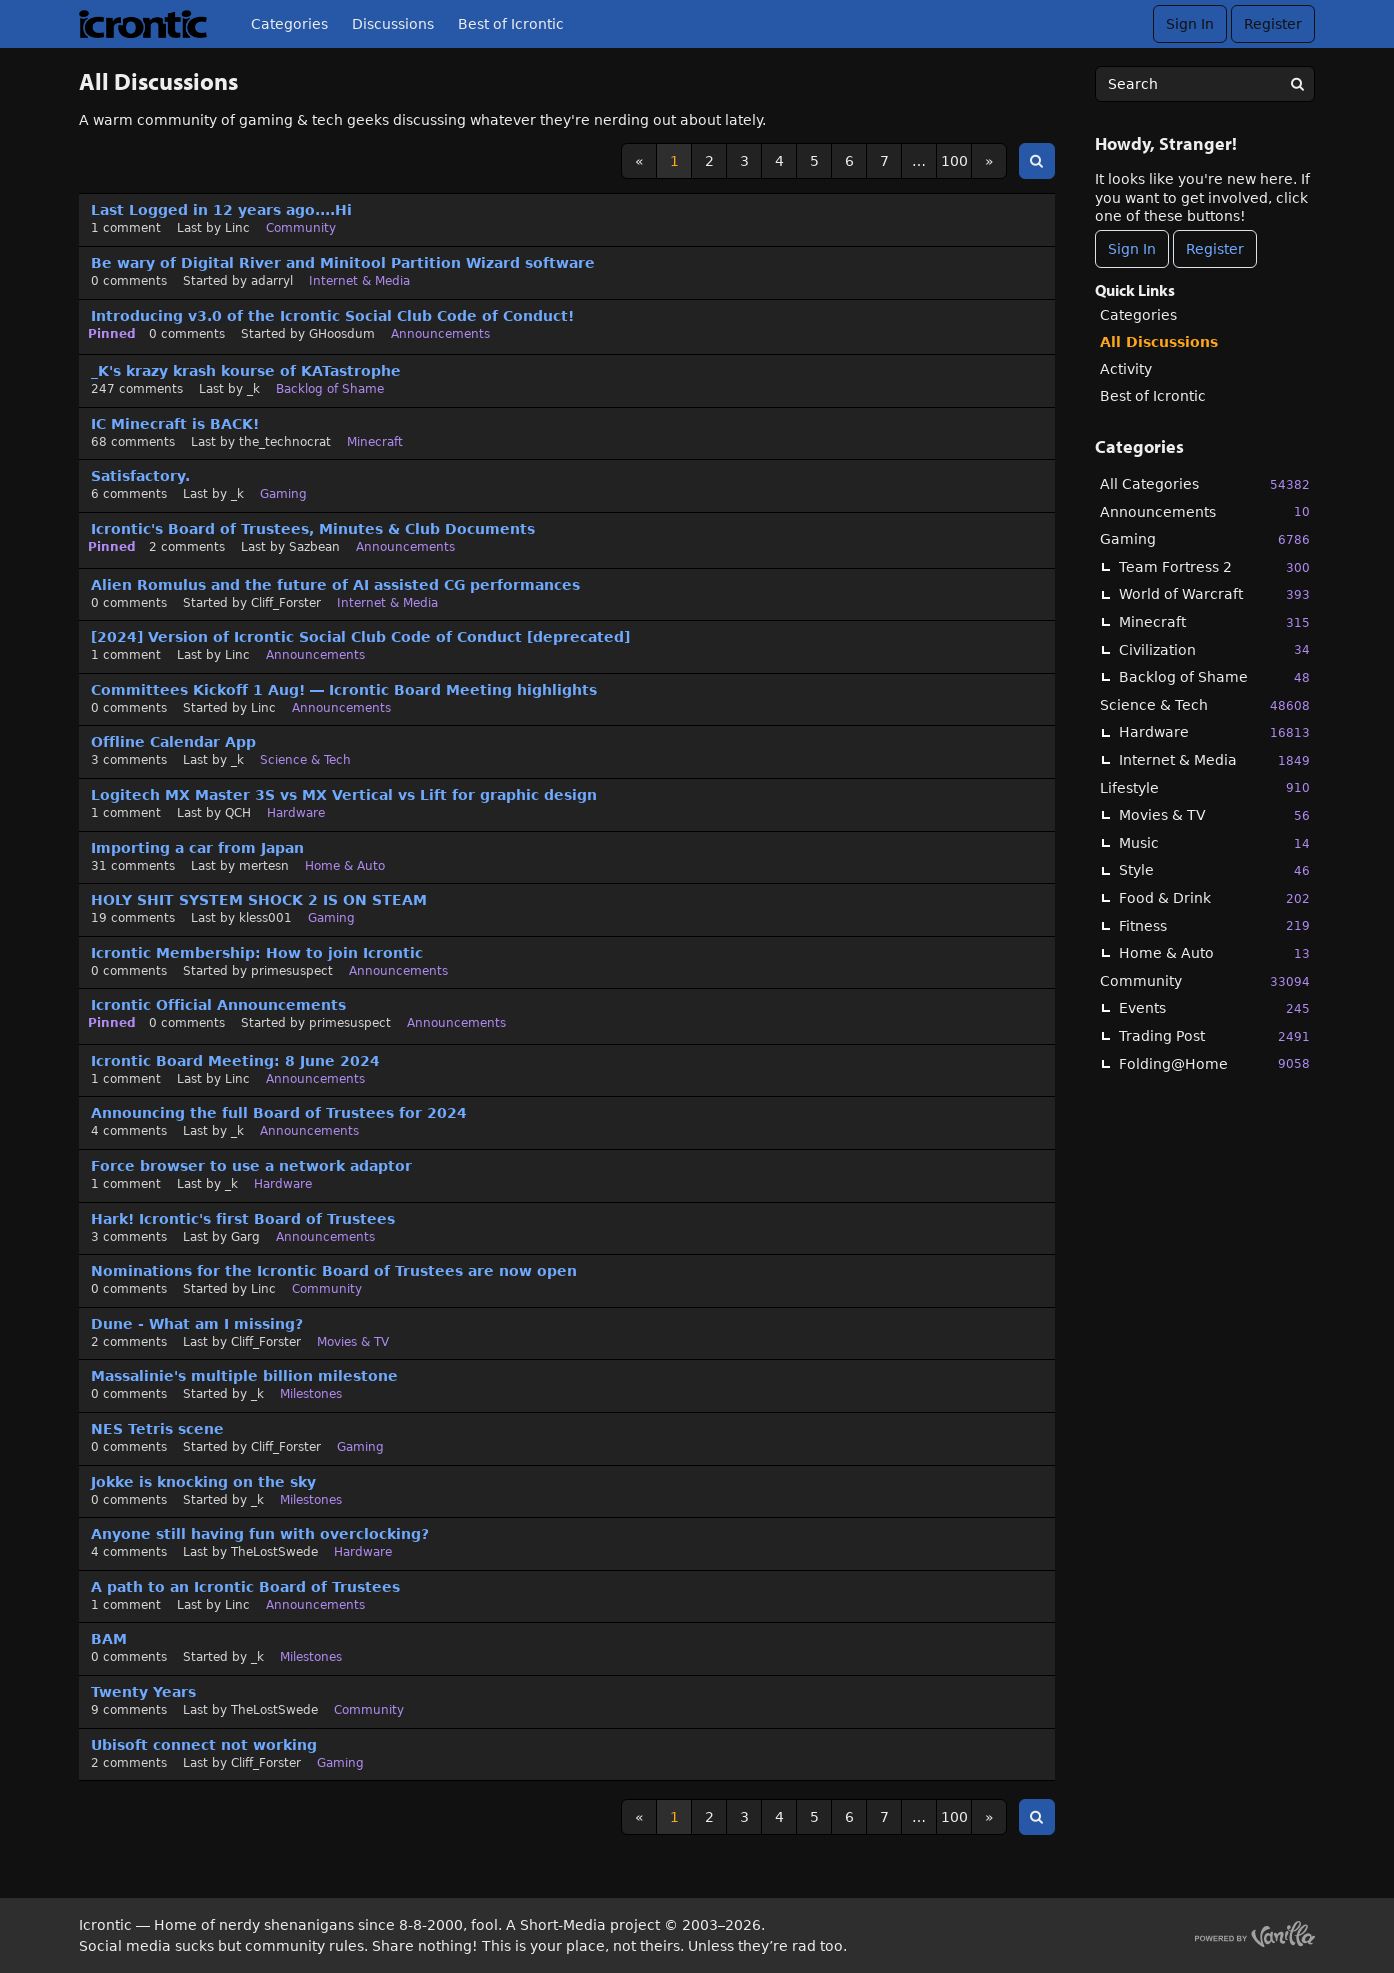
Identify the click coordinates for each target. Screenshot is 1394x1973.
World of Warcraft (1214, 594)
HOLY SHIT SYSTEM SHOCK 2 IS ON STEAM (259, 900)
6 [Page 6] (849, 161)
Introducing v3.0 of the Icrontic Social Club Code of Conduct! (332, 316)
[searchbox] (1205, 84)
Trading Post (1214, 1036)
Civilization (1214, 649)
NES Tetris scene (157, 1429)
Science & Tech (1205, 705)
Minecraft (1214, 622)
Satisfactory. (140, 476)
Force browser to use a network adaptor (251, 1166)
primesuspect (292, 971)
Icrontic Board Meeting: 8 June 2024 (235, 1061)
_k (253, 389)
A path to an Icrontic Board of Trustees (245, 1587)
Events (1214, 1008)
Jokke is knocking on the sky (203, 1482)
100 (954, 161)
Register (1273, 24)
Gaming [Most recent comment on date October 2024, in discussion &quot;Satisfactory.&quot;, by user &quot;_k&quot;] (283, 494)
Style (1214, 870)
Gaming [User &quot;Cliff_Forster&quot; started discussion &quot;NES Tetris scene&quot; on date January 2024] (360, 1447)
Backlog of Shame (1214, 677)
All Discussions (1159, 342)
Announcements (1205, 511)
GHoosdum (342, 334)
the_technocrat (285, 442)
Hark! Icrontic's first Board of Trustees (243, 1219)
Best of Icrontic (511, 24)
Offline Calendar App (173, 742)
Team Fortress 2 (1214, 567)
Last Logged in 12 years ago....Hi (221, 210)
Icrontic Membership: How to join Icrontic (257, 953)
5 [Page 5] (814, 161)
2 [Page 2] (709, 161)
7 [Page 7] (884, 161)
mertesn (264, 866)
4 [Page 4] (779, 161)
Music (1214, 843)
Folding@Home (1214, 1063)
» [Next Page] (989, 161)
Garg (245, 1237)
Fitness (1214, 925)
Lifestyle (1205, 787)
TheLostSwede (274, 1552)
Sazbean (314, 547)
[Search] (1297, 84)
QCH (238, 813)
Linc (237, 228)
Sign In (1190, 24)
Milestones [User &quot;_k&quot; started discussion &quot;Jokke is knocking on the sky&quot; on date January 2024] (311, 1500)
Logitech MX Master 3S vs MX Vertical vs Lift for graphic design (344, 795)
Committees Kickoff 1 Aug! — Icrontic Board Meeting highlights (344, 690)
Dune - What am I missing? (197, 1324)
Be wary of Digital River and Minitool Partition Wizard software (343, 263)
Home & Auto (1214, 953)
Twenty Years (143, 1692)
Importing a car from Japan (197, 848)
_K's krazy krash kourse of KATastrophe (246, 371)
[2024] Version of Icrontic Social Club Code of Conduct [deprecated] (360, 637)
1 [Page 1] (674, 161)
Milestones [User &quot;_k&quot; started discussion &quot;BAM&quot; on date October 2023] (311, 1657)
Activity (1126, 369)
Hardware (1214, 732)
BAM (109, 1639)
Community (1205, 981)
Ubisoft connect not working (204, 1745)
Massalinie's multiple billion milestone (244, 1376)
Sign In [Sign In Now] (1132, 249)
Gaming (1205, 539)
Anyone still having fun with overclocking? (260, 1534)
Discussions (393, 24)
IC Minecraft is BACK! (175, 424)
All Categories (1205, 484)
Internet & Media (1214, 760)
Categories (289, 24)
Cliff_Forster (286, 603)
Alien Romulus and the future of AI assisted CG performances (335, 585)
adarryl (272, 281)
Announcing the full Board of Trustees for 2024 (279, 1113)
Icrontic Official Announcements (218, 1005)
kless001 (265, 918)
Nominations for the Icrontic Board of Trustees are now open (334, 1271)
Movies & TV (1214, 815)
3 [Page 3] (744, 161)
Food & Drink (1214, 898)
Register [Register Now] (1215, 249)
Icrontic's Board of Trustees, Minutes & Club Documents (313, 529)
